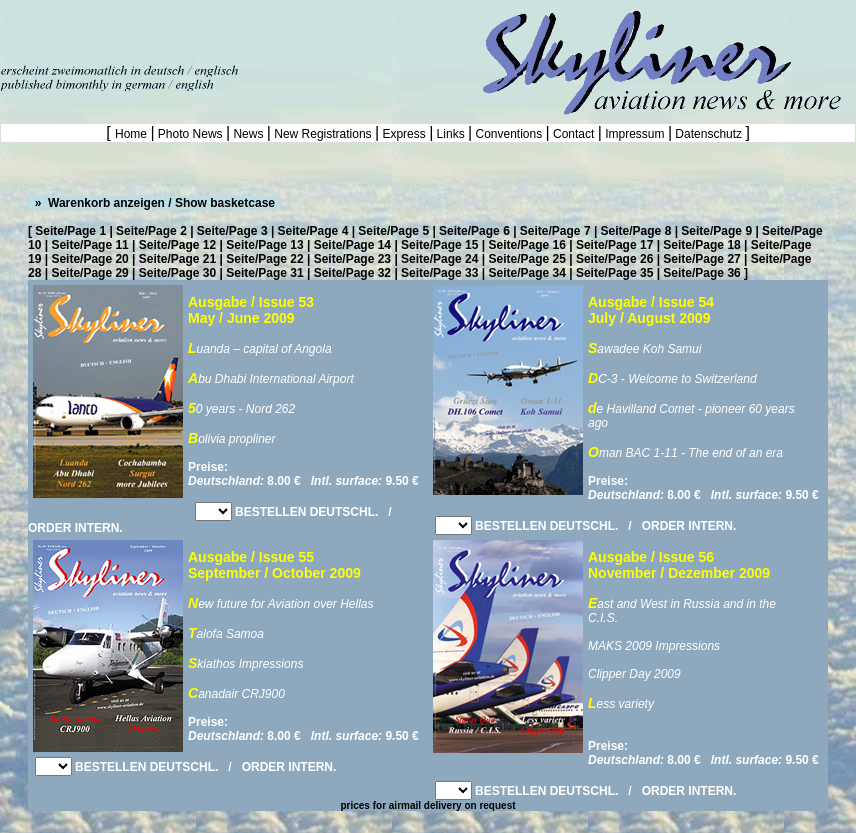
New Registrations (323, 134)
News (248, 134)
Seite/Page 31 (264, 273)
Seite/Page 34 (527, 273)
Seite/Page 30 (177, 273)
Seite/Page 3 (232, 231)
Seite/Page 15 (439, 245)
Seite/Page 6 (474, 231)
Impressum (635, 134)
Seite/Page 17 (614, 245)
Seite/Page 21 (177, 259)
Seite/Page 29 (89, 273)
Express (404, 134)
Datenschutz (708, 134)
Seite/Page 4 (313, 231)
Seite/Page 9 (716, 231)
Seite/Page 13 (264, 245)
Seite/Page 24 (439, 259)
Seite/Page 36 (701, 273)
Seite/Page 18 (701, 245)
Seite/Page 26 (614, 259)
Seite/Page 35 (614, 273)
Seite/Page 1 (70, 231)
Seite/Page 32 (352, 273)
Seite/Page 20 (89, 259)
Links (450, 134)
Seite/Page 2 (151, 231)
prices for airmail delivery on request (427, 805)
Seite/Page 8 (636, 231)
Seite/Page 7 (555, 231)
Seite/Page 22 (264, 259)
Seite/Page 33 (439, 273)
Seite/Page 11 (89, 245)
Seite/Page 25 (527, 259)
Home (132, 134)
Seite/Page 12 (177, 245)
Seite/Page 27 (701, 259)
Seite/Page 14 (352, 245)
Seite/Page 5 (393, 231)
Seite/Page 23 (352, 259)
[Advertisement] (234, 30)
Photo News (190, 134)
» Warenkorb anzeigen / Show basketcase (153, 203)
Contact (574, 134)
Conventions (508, 134)
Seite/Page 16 (527, 245)
